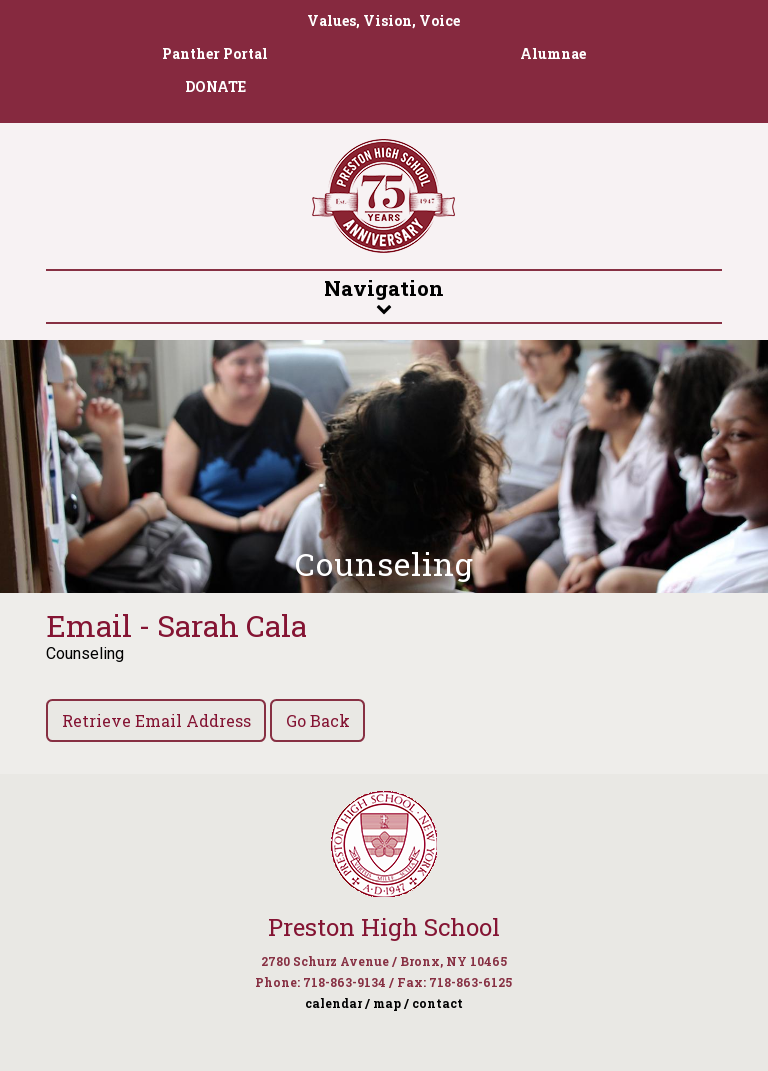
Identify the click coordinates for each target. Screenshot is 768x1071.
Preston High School (384, 927)
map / (391, 1003)
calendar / (337, 1003)
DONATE (215, 86)
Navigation (384, 295)
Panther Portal (215, 53)
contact (437, 1003)
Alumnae (553, 53)
